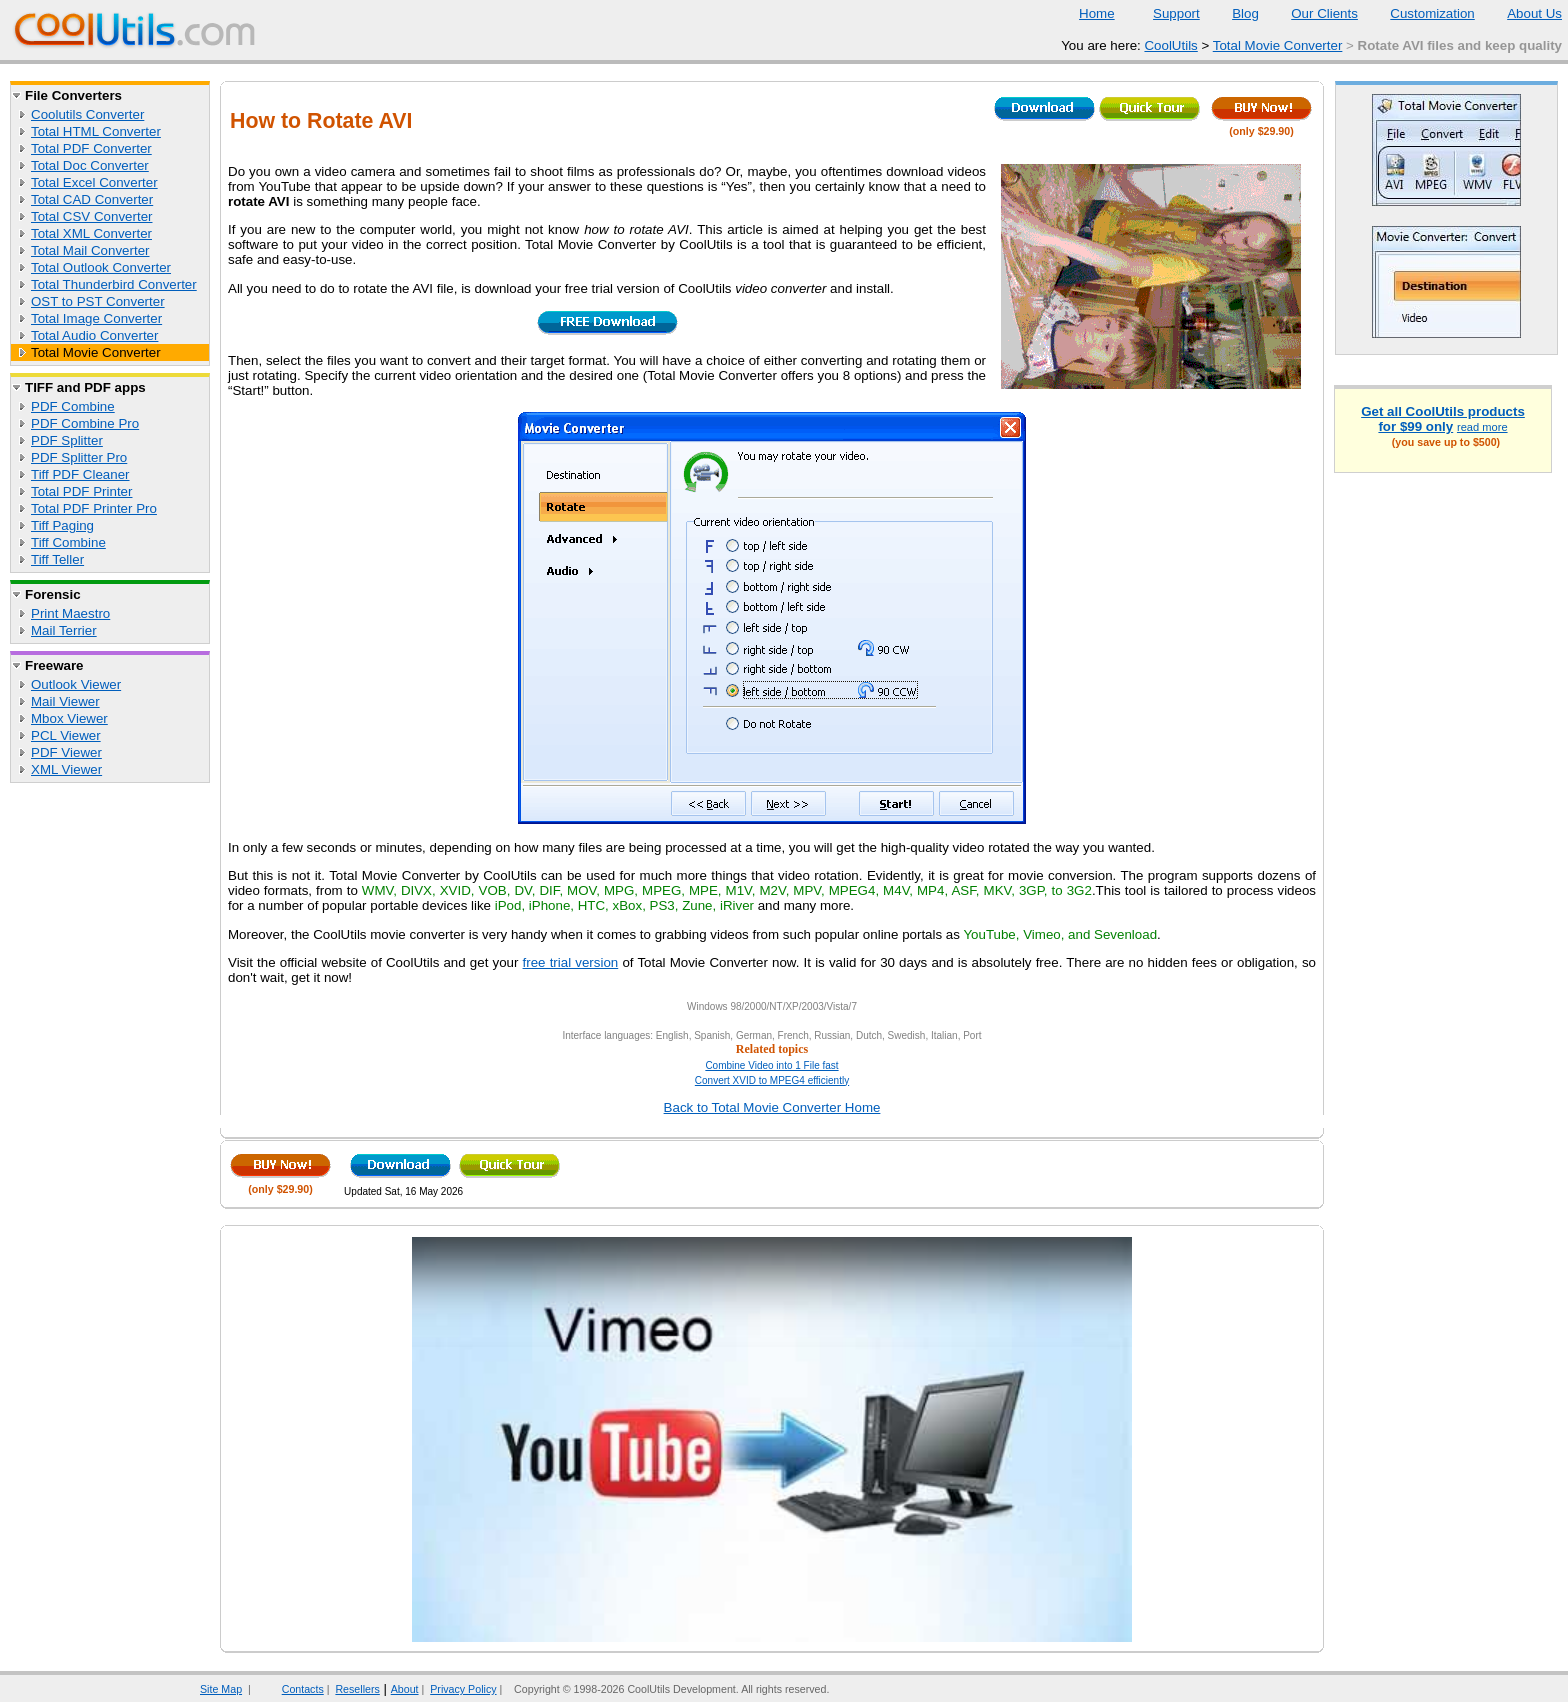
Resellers (357, 1689)
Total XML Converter (91, 233)
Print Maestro (70, 613)
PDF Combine (73, 406)
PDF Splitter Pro (79, 457)
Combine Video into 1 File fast (771, 1065)
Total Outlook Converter (101, 267)
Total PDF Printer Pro (94, 508)
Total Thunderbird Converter (114, 284)
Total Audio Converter (94, 335)
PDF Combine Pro (85, 423)
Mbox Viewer (69, 718)
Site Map (221, 1689)
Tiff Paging (62, 525)
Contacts (290, 1689)
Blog (1233, 13)
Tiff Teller (57, 559)
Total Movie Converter (1278, 45)
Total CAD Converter (92, 199)
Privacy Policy (463, 1689)
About (405, 1689)
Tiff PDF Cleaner (80, 474)
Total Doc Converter (90, 165)
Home (1097, 13)
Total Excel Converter (94, 182)
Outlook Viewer (76, 684)
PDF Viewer (66, 752)
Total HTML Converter (96, 131)
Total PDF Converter (91, 148)
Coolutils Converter (87, 114)
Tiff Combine (68, 542)
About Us (1522, 13)
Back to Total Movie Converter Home (772, 1107)
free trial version (571, 962)
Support (1164, 13)
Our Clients (1312, 13)
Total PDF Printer (81, 491)
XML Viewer (66, 769)
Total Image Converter (96, 318)
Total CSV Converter (91, 216)
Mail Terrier (64, 630)
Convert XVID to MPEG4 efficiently (772, 1080)
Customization (1419, 13)
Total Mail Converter (90, 250)
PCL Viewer (66, 735)
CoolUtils (1170, 45)
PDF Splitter (67, 440)
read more (1482, 427)
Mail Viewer (65, 701)
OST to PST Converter (98, 301)
